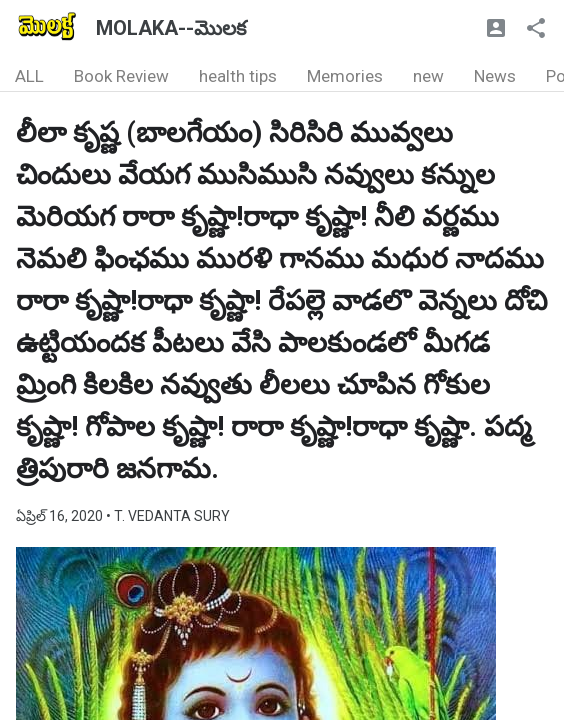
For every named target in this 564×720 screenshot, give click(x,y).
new (428, 76)
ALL (29, 76)
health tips (238, 76)
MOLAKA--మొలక (171, 28)
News (495, 76)
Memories (345, 76)
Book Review (121, 76)
